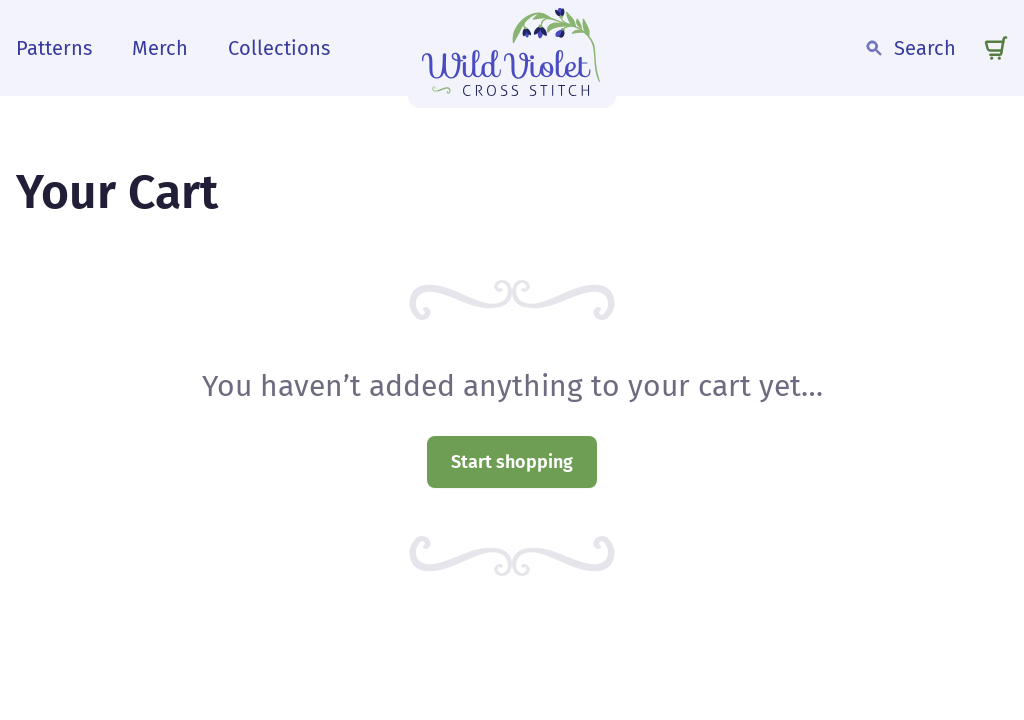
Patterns (54, 48)
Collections (279, 48)
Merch (160, 48)
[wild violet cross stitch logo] (511, 48)
